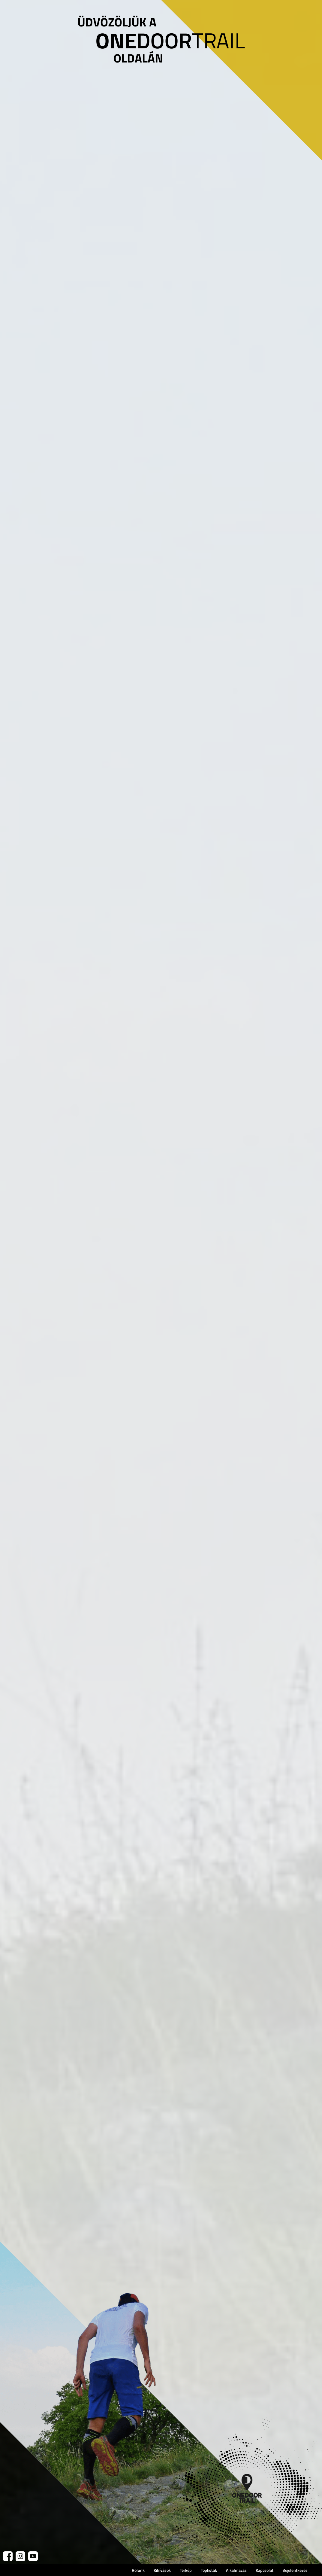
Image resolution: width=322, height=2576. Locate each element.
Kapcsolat (264, 2570)
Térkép (186, 2570)
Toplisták (209, 2570)
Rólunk (138, 2570)
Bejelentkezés (295, 2570)
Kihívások (162, 2570)
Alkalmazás (236, 2570)
